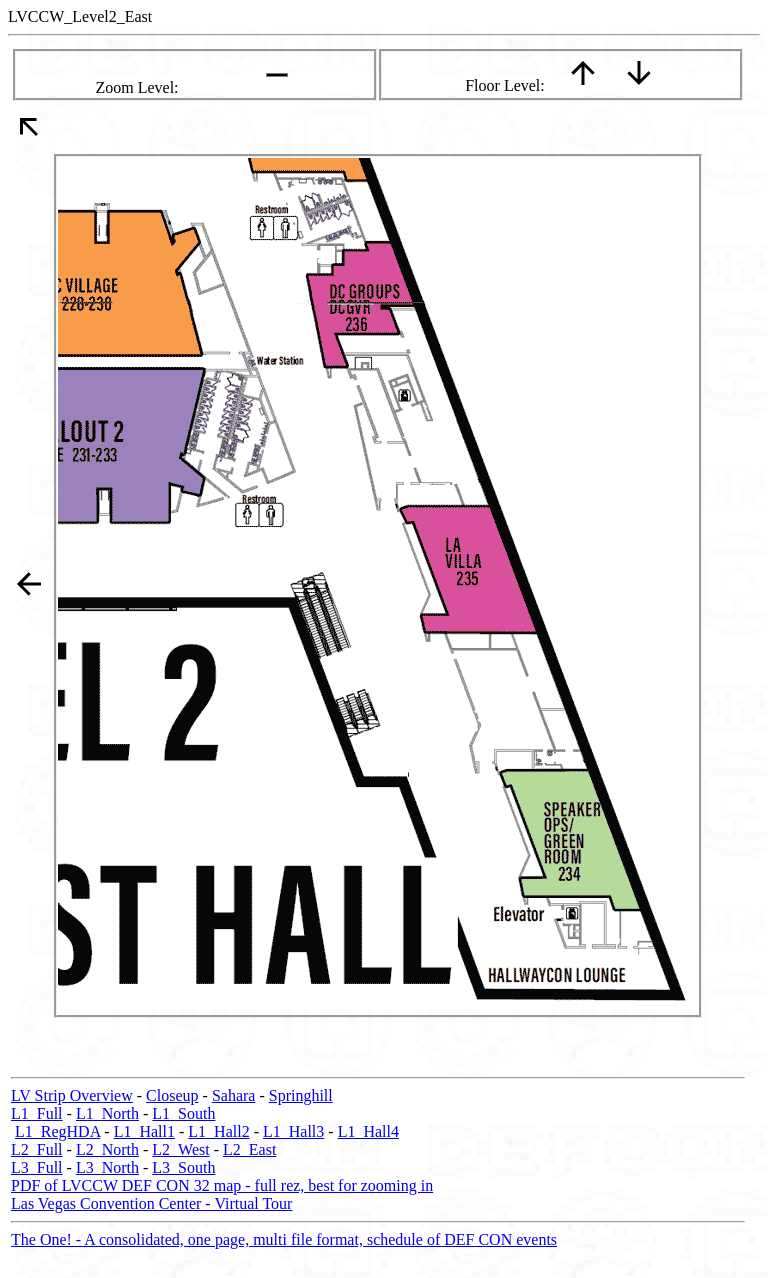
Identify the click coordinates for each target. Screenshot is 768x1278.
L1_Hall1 (144, 1131)
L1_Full (37, 1113)
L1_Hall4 (368, 1131)
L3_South (183, 1167)
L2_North (107, 1149)
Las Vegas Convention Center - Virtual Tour (151, 1203)
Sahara (234, 1095)
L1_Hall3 (293, 1131)
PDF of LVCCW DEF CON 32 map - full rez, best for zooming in (222, 1185)
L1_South (183, 1113)
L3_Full (37, 1167)
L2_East (249, 1149)
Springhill (301, 1095)
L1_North (107, 1113)
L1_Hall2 (218, 1131)
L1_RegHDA (57, 1131)
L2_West (180, 1149)
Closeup (172, 1095)
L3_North (107, 1167)
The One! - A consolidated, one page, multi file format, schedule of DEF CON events (284, 1239)
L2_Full (37, 1149)
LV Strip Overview (72, 1095)
